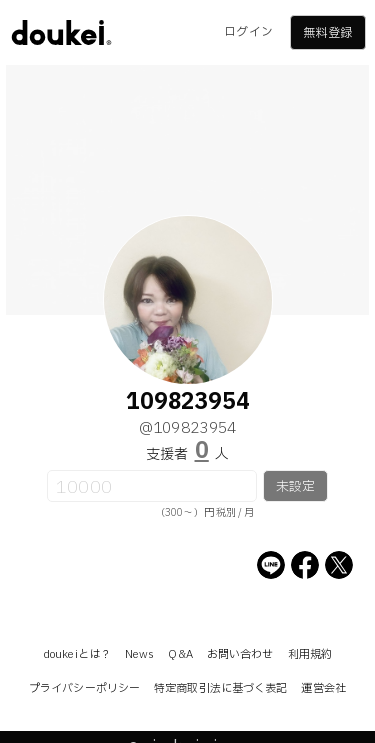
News (139, 654)
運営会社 (323, 688)
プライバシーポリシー (84, 688)
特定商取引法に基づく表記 (220, 688)
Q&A (180, 654)
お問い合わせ (240, 654)
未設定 (295, 487)
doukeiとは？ (77, 654)
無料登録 (327, 33)
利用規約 (310, 654)
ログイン (248, 32)
